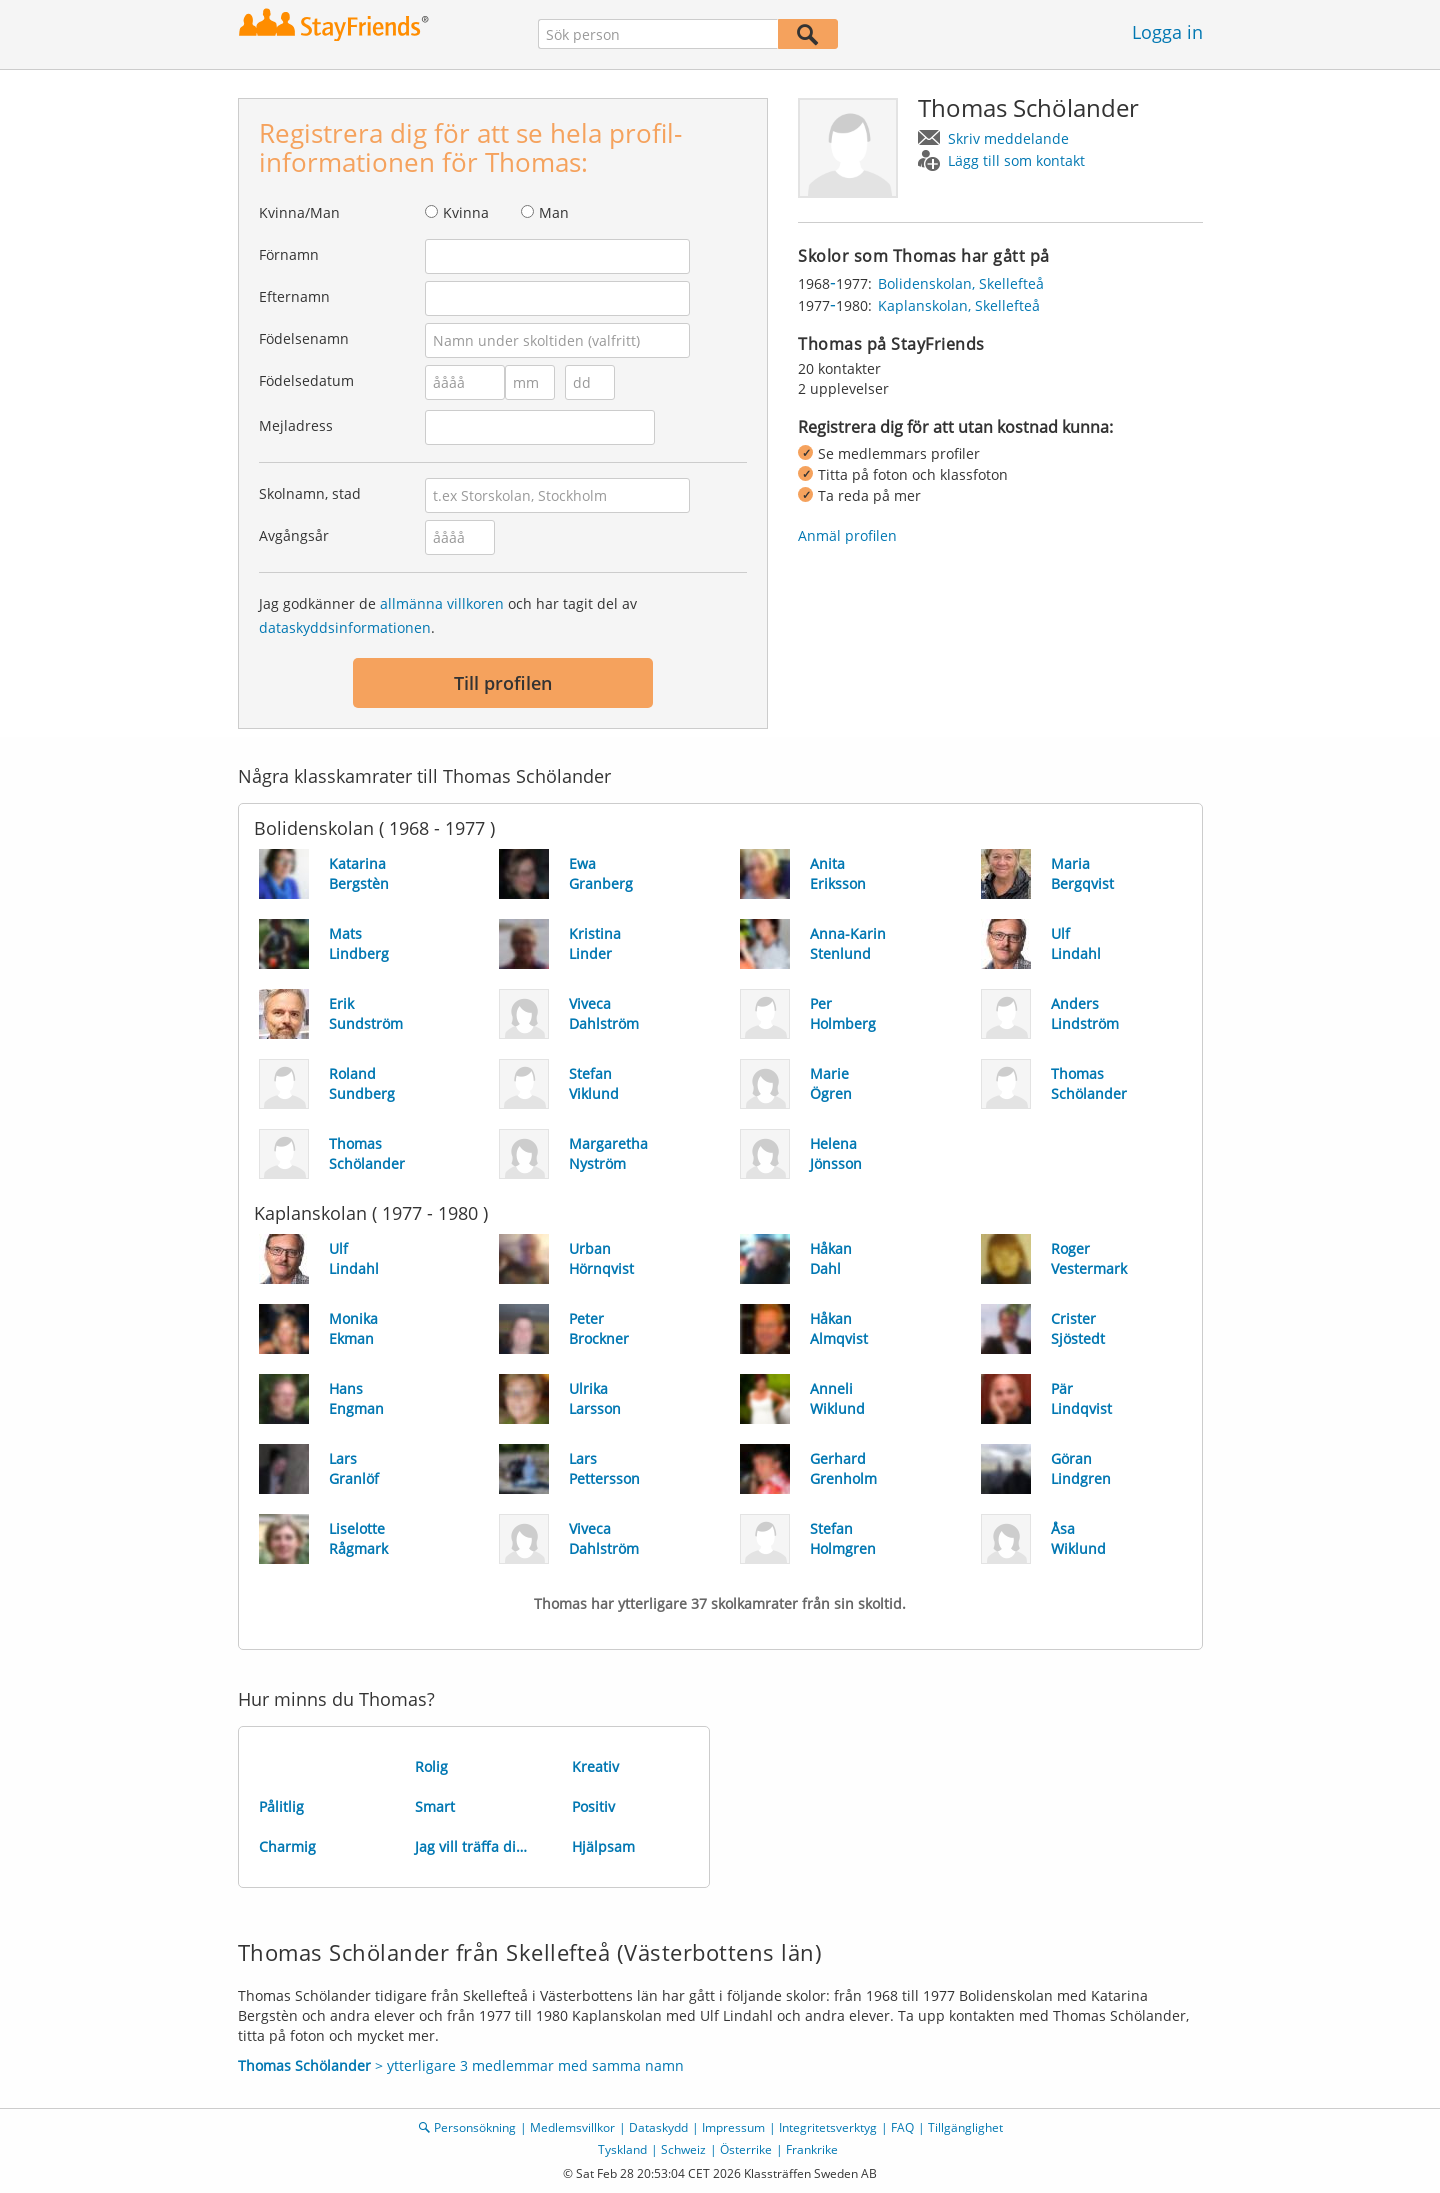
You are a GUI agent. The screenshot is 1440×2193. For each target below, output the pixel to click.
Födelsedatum (306, 380)
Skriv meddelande (1008, 138)
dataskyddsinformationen (345, 627)
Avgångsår (294, 535)
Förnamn (289, 254)
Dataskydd (658, 2127)
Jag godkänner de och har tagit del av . (448, 615)
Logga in (1167, 32)
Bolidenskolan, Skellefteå (961, 283)
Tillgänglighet (965, 2127)
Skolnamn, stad (310, 493)
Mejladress (296, 425)
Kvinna (466, 212)
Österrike (746, 2149)
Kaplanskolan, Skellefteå (959, 305)
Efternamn (294, 296)
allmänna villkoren (442, 603)
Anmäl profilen (847, 535)
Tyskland (622, 2149)
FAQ (902, 2127)
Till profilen (503, 683)
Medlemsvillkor (572, 2127)
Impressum (733, 2127)
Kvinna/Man (299, 212)
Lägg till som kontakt (1016, 160)
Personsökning (475, 2127)
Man (554, 212)
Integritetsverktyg (828, 2127)
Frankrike (812, 2149)
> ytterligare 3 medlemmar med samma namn (461, 2065)
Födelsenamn (304, 338)
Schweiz (683, 2149)
